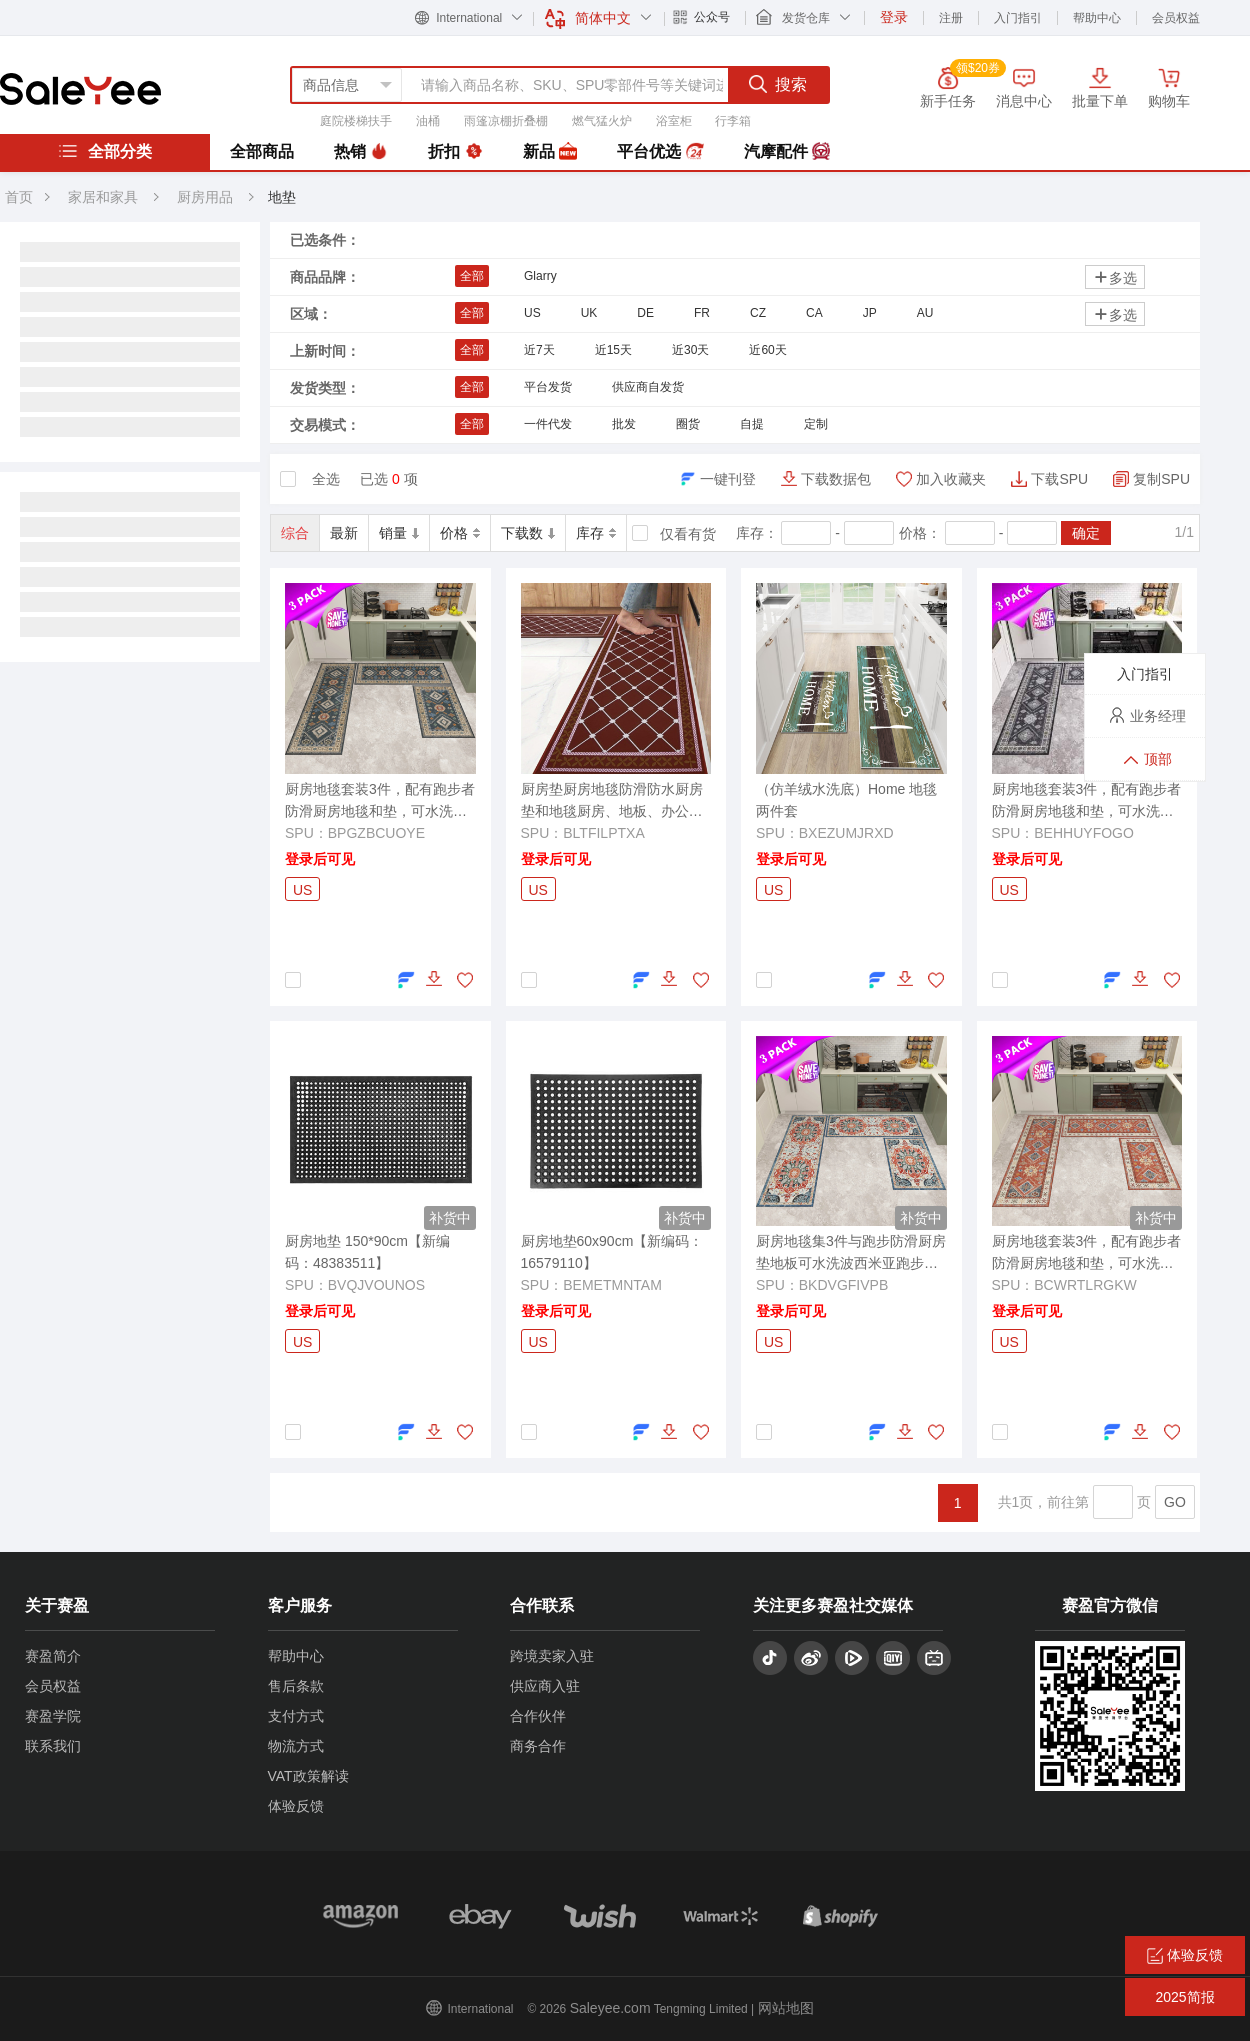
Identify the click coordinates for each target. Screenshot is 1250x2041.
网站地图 (786, 2008)
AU (925, 313)
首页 (19, 197)
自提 (752, 424)
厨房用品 (207, 197)
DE (645, 313)
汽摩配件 (787, 152)
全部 (472, 276)
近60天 (767, 350)
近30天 (690, 350)
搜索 (778, 84)
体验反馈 (296, 1806)
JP (870, 313)
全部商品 (262, 151)
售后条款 (296, 1686)
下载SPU (1059, 479)
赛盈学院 (53, 1716)
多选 (1115, 277)
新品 (550, 152)
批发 (624, 424)
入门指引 (1018, 18)
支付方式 (296, 1716)
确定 (1086, 533)
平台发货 (548, 387)
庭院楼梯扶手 (356, 121)
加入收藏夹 (951, 479)
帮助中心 (1097, 18)
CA (814, 313)
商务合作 (538, 1746)
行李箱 (733, 121)
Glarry (540, 276)
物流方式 (296, 1746)
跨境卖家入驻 (552, 1656)
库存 (596, 533)
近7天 (539, 350)
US (532, 313)
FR (702, 313)
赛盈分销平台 (80, 89)
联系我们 (53, 1746)
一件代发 (548, 424)
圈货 (688, 424)
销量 (399, 533)
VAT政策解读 (308, 1776)
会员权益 (1176, 18)
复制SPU (1161, 479)
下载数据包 (836, 479)
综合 (295, 533)
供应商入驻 (545, 1686)
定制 (816, 424)
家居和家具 (103, 197)
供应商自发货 (648, 387)
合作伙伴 (538, 1716)
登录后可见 (320, 859)
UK (589, 313)
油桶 (428, 121)
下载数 (528, 533)
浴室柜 (674, 121)
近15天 (613, 350)
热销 (361, 152)
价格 (460, 533)
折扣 (455, 152)
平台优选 (660, 152)
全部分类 (105, 151)
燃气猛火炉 (602, 121)
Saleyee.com (610, 2008)
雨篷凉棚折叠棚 (506, 121)
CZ (758, 313)
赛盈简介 (53, 1656)
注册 (951, 18)
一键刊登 (728, 479)
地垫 (282, 197)
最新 (344, 533)
